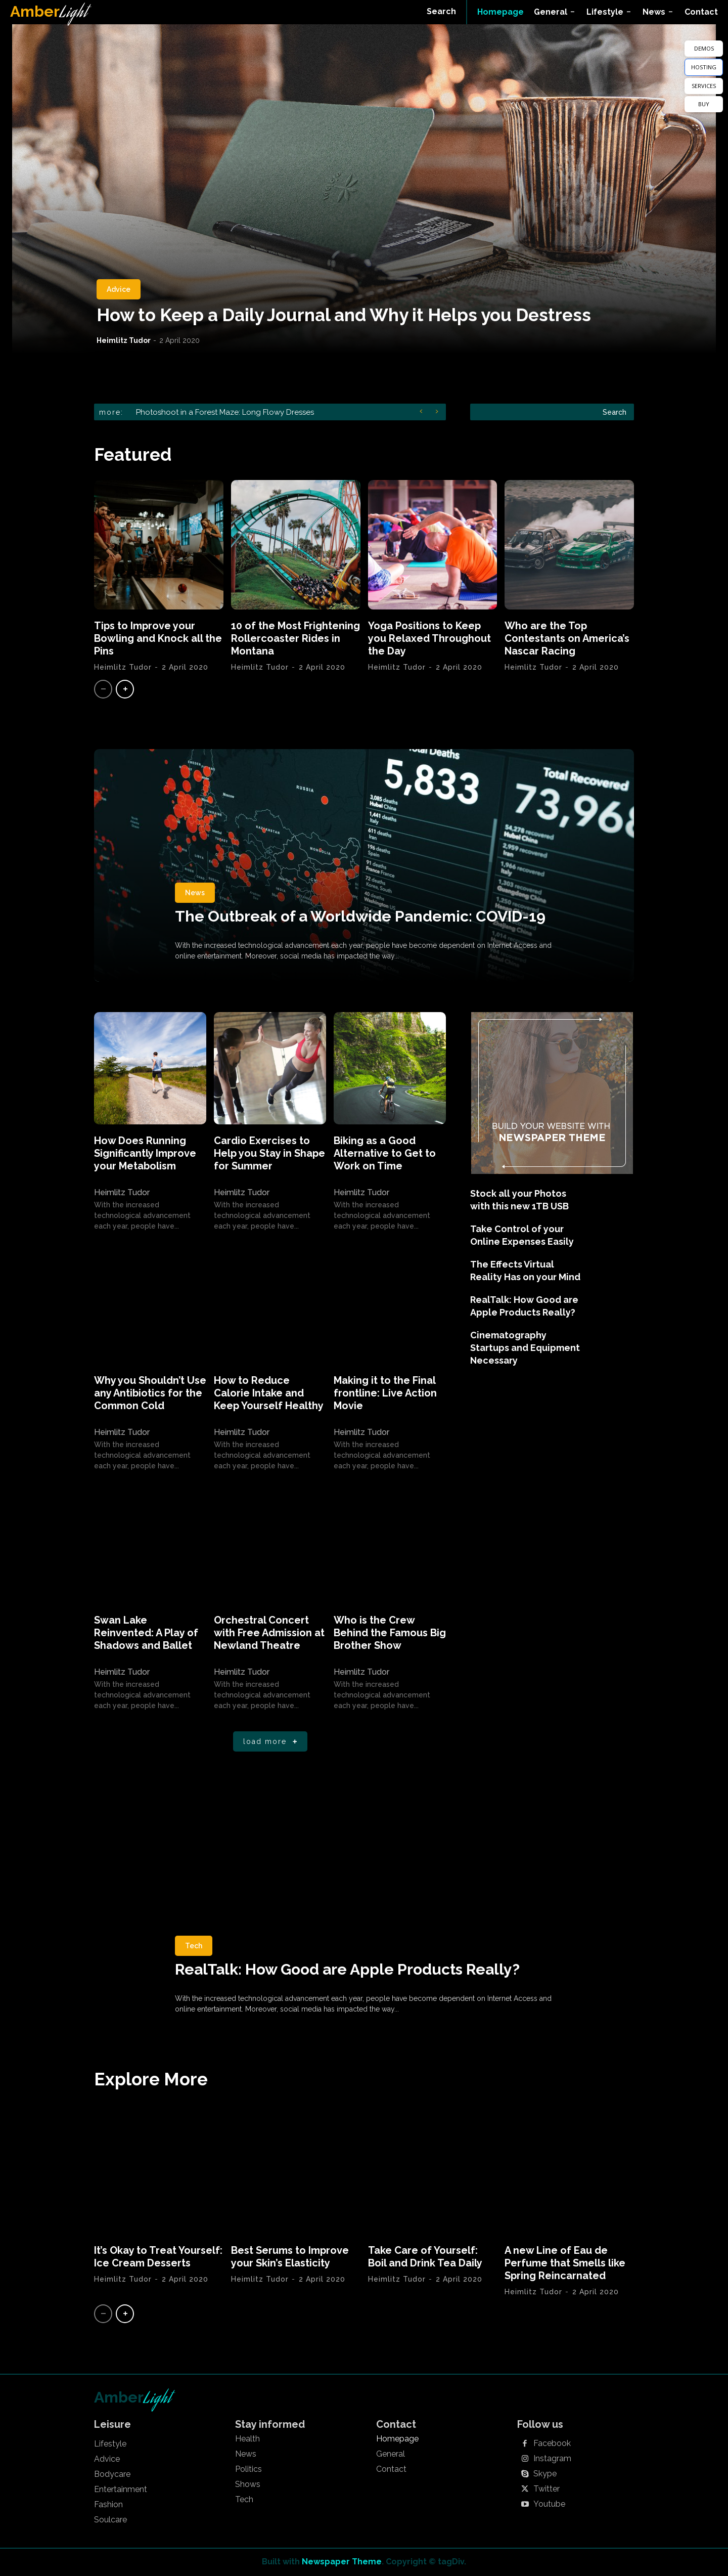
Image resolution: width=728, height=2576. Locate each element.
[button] (441, 12)
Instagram (552, 2459)
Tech (193, 1946)
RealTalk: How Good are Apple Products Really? (347, 1969)
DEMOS (704, 48)
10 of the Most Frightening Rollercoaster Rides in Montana (295, 638)
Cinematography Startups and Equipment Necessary (525, 1348)
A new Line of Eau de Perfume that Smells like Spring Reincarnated (565, 2263)
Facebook (552, 2443)
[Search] (614, 412)
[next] (439, 412)
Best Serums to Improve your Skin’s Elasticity (290, 2256)
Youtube (549, 2504)
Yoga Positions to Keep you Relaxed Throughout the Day (429, 638)
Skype (545, 2474)
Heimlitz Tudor (124, 340)
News (195, 893)
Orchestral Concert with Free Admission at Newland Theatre (269, 1632)
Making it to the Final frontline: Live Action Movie (385, 1393)
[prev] (423, 412)
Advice (118, 289)
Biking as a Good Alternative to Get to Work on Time (385, 1153)
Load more (272, 1742)
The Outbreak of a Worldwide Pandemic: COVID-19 (360, 916)
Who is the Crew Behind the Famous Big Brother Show (390, 1632)
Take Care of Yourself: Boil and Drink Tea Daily (425, 2256)
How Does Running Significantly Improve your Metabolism (145, 1153)
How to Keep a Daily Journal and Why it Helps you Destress (344, 314)
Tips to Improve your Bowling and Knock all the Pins (158, 638)
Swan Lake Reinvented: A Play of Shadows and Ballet (146, 1632)
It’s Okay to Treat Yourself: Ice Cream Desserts (158, 2256)
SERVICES (704, 86)
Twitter (546, 2489)
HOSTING (703, 67)
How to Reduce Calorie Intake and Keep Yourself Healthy (269, 1393)
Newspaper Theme (342, 2561)
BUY (703, 104)
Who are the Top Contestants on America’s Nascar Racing (567, 638)
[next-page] (125, 689)
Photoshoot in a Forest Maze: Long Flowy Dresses (225, 412)
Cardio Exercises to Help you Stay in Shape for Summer (269, 1153)
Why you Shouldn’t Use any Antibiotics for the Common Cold (150, 1393)
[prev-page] (103, 689)
